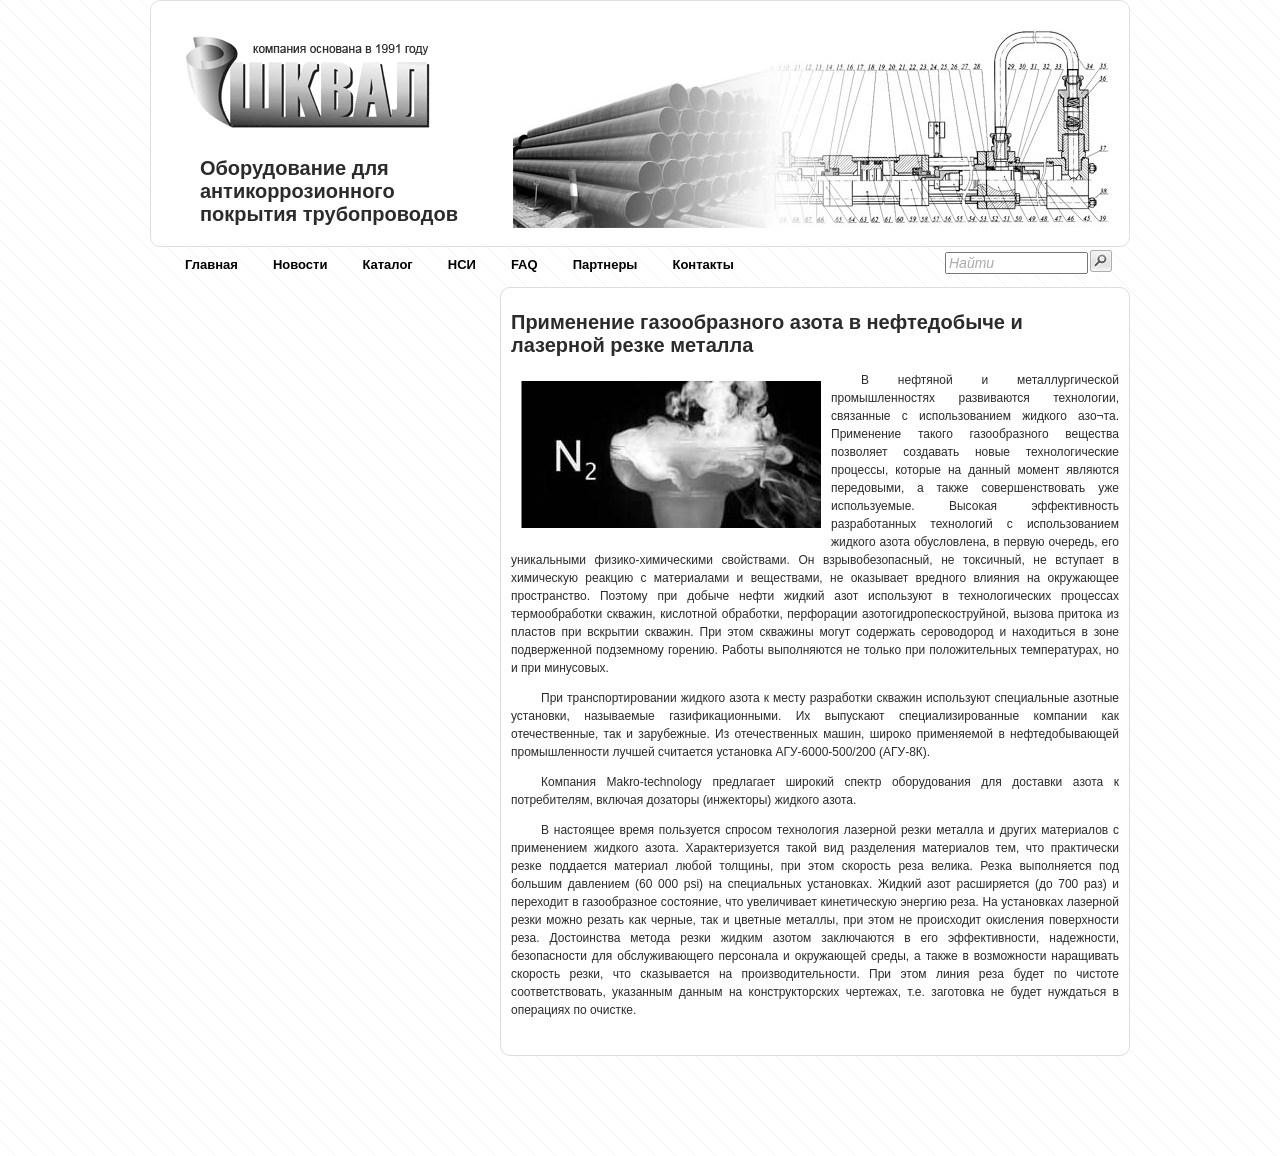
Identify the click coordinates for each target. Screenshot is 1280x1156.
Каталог (387, 264)
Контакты (702, 264)
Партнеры (605, 264)
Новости (300, 264)
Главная (211, 264)
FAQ (524, 264)
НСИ (462, 264)
